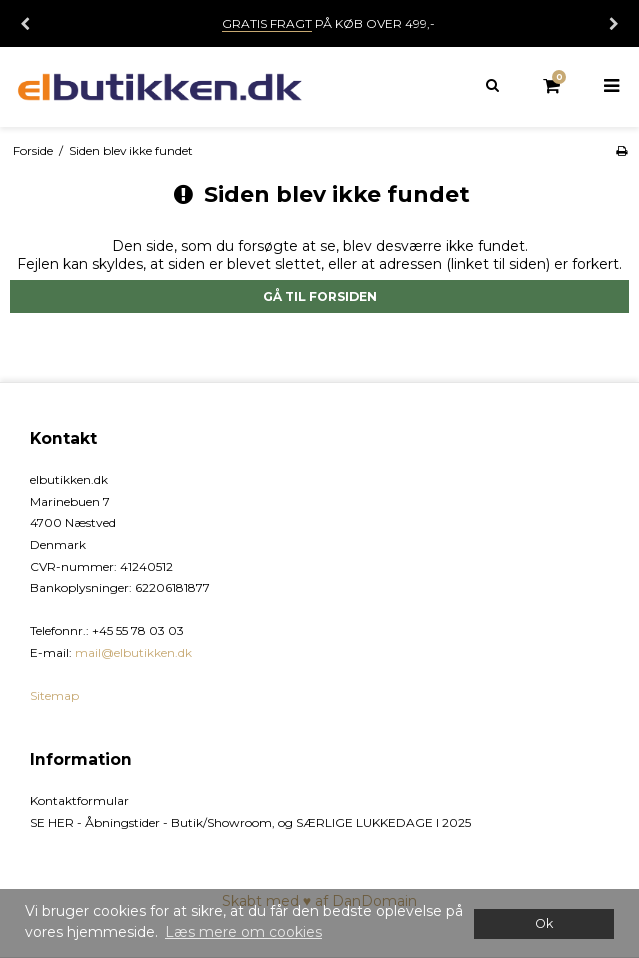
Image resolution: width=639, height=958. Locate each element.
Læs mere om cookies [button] (243, 932)
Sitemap (54, 695)
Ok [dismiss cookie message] (544, 923)
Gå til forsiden (320, 296)
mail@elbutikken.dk (133, 652)
